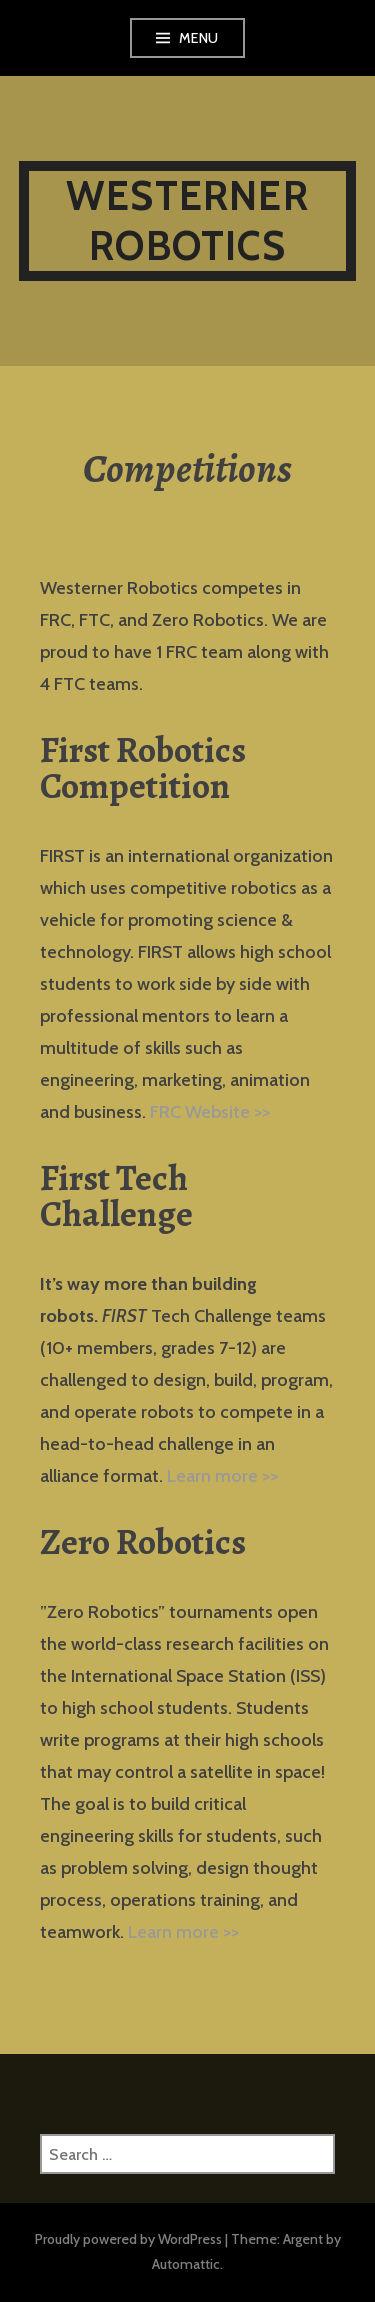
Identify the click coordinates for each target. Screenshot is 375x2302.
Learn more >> (222, 1476)
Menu (199, 38)
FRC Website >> (210, 1112)
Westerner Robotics (187, 220)
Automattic (186, 2264)
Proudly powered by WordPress (128, 2239)
